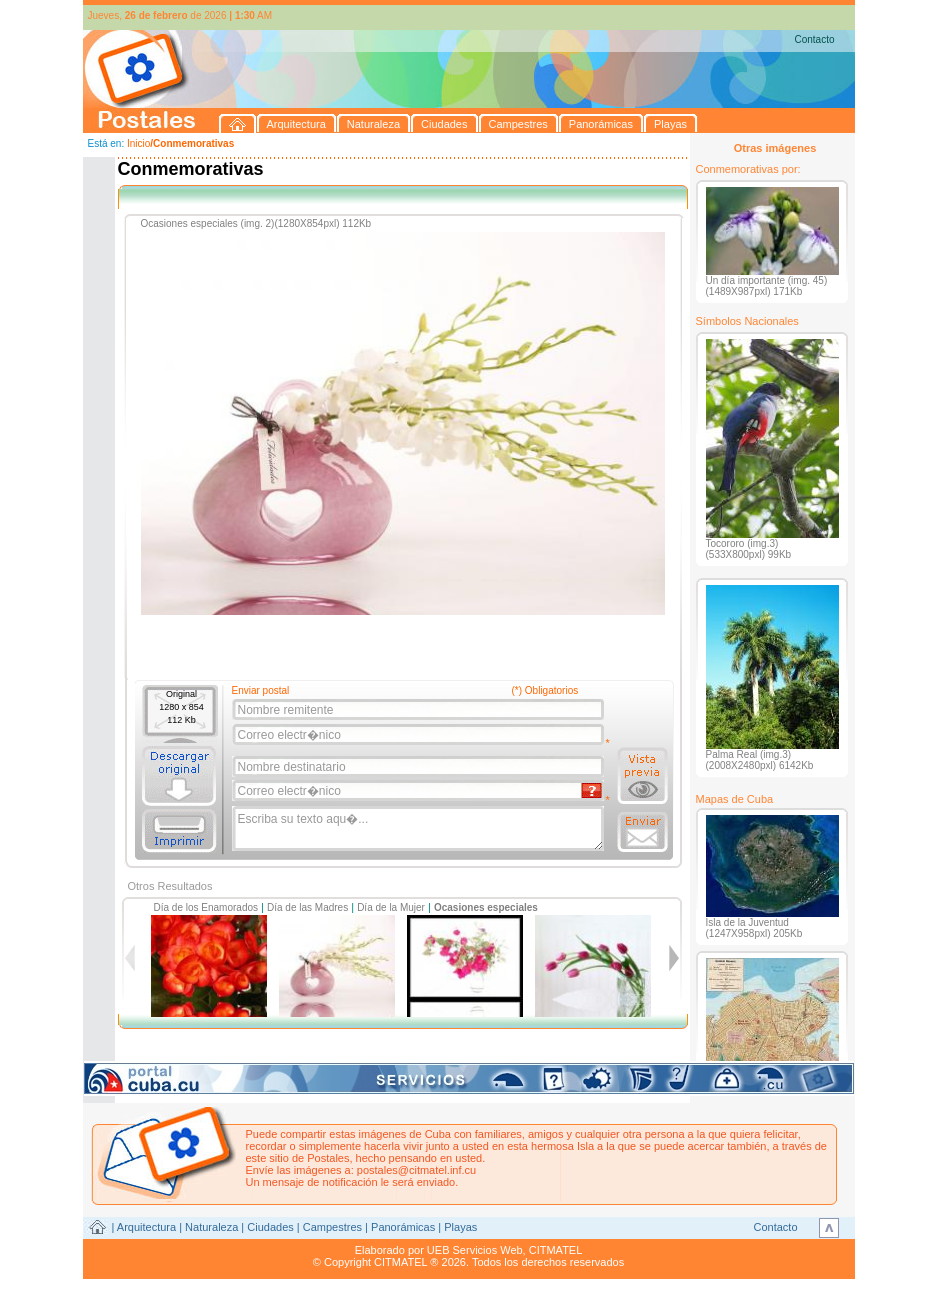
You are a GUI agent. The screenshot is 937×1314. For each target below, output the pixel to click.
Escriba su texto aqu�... (419, 829)
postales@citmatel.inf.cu (416, 1170)
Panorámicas (403, 1227)
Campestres (332, 1227)
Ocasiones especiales (486, 907)
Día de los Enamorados (206, 907)
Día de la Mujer (391, 907)
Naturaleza (211, 1227)
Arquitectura (146, 1227)
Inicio (138, 143)
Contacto (814, 39)
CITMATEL (556, 1250)
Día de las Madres (307, 907)
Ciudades (270, 1227)
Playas (460, 1227)
